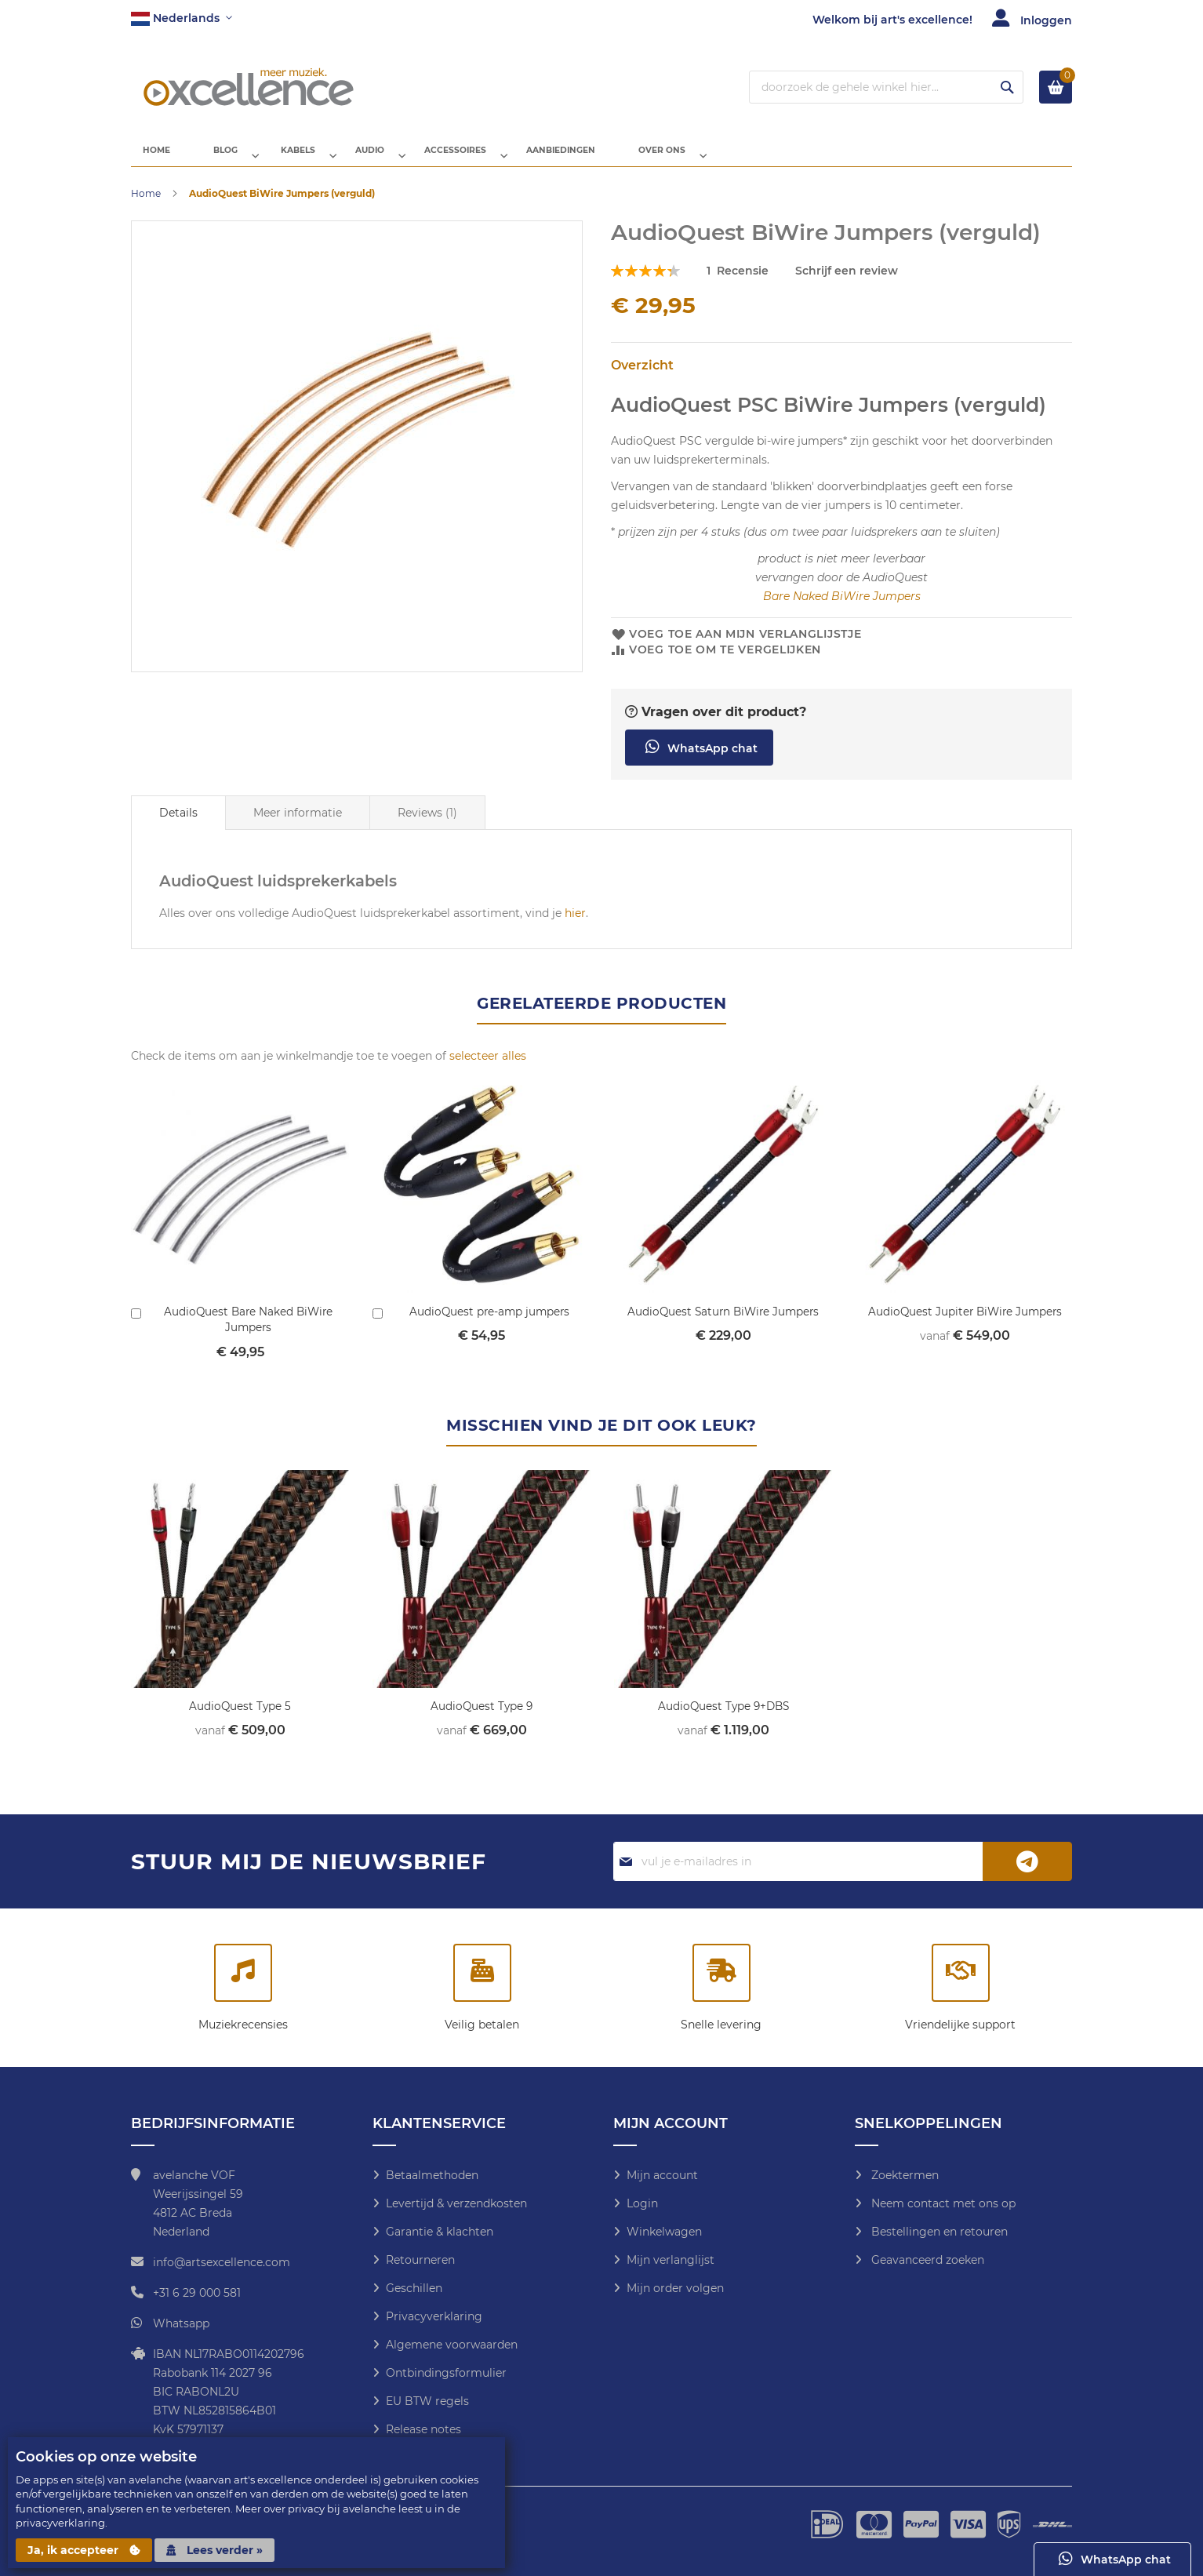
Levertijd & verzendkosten (456, 2203)
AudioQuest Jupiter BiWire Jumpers (964, 1324)
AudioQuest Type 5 (240, 1718)
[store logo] (248, 87)
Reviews (427, 825)
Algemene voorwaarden (452, 2345)
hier (575, 926)
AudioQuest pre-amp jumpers (490, 1324)
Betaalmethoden (432, 2175)
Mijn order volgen (675, 2288)
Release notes (423, 2429)
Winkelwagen (664, 2232)
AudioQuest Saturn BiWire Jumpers (723, 1324)
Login (642, 2203)
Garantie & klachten (439, 2232)
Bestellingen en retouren (938, 2232)
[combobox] (886, 87)
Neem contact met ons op (942, 2203)
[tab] (178, 825)
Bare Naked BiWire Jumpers (842, 609)
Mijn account (662, 2175)
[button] (181, 19)
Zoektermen (903, 2175)
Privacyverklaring (434, 2316)
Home (146, 206)
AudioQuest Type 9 (482, 1718)
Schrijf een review (846, 283)
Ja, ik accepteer (83, 2550)
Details (178, 825)
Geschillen (414, 2288)
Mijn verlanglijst (670, 2260)
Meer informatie (297, 825)
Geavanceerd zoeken (926, 2260)
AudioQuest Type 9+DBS (723, 1718)
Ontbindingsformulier (446, 2373)
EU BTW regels (427, 2401)
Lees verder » (214, 2550)
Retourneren (420, 2260)
